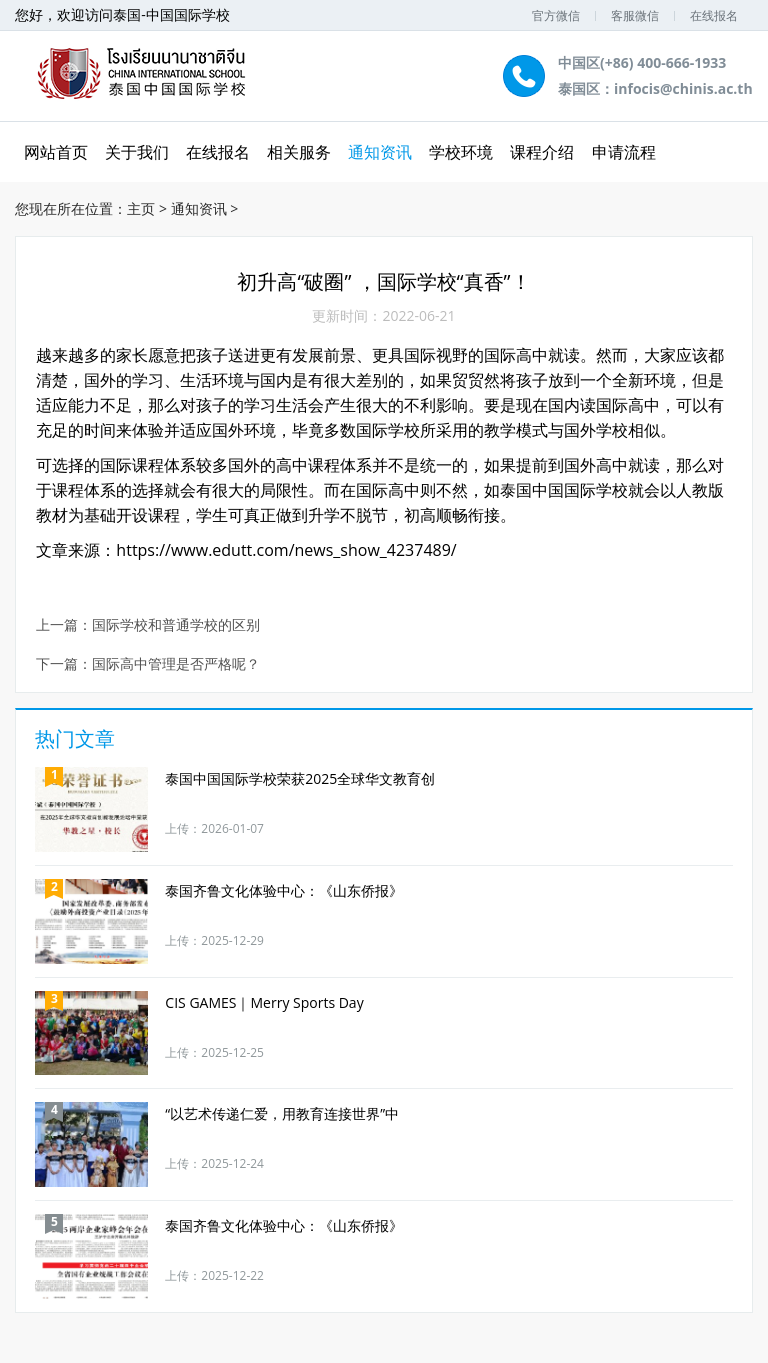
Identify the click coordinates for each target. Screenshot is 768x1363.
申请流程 (624, 152)
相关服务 (299, 152)
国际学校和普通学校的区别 (176, 625)
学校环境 (461, 152)
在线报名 (714, 15)
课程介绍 (542, 152)
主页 (141, 208)
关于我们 (137, 152)
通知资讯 (380, 152)
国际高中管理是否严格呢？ (176, 664)
